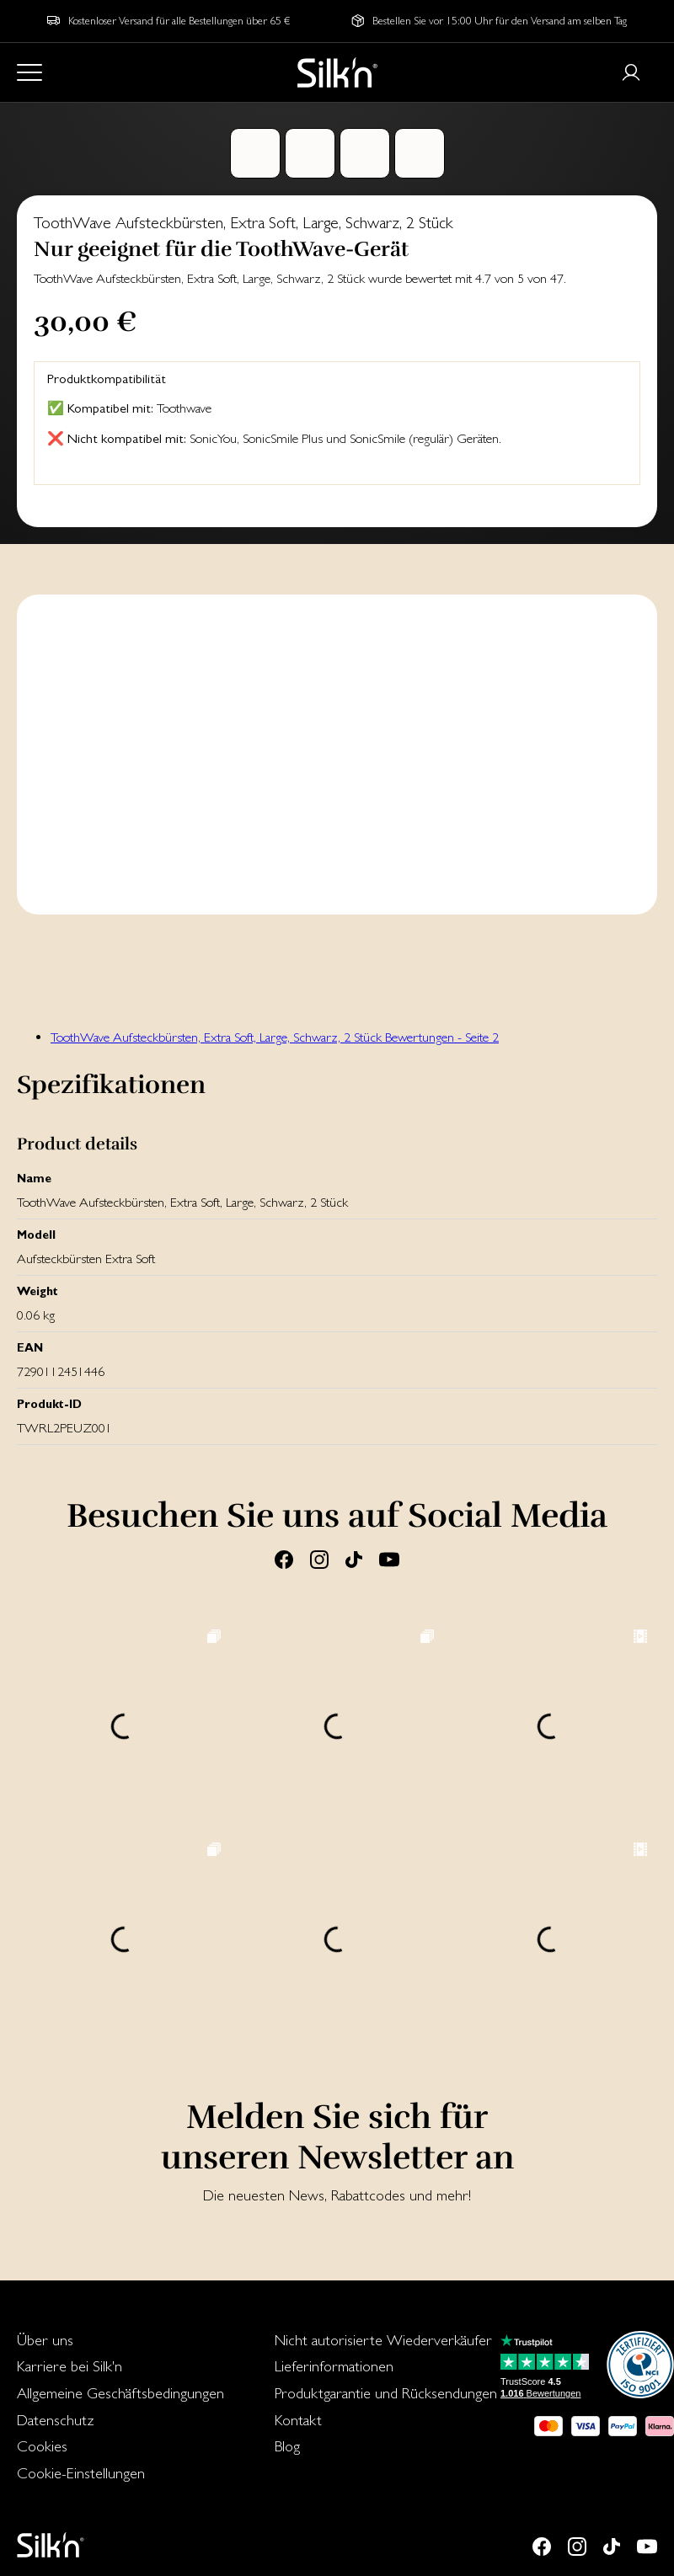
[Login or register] (631, 72)
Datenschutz (55, 2420)
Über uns (45, 2340)
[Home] (337, 72)
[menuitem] (120, 2340)
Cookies (42, 2446)
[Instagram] (319, 1559)
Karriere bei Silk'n (69, 2366)
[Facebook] (284, 1559)
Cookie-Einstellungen (81, 2473)
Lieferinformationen (334, 2366)
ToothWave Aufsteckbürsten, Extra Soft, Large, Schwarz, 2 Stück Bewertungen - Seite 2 (275, 1037)
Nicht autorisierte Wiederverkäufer (383, 2340)
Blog (287, 2446)
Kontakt (298, 2420)
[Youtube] (389, 1559)
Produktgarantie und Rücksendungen (386, 2393)
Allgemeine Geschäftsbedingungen (120, 2393)
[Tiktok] (353, 1559)
